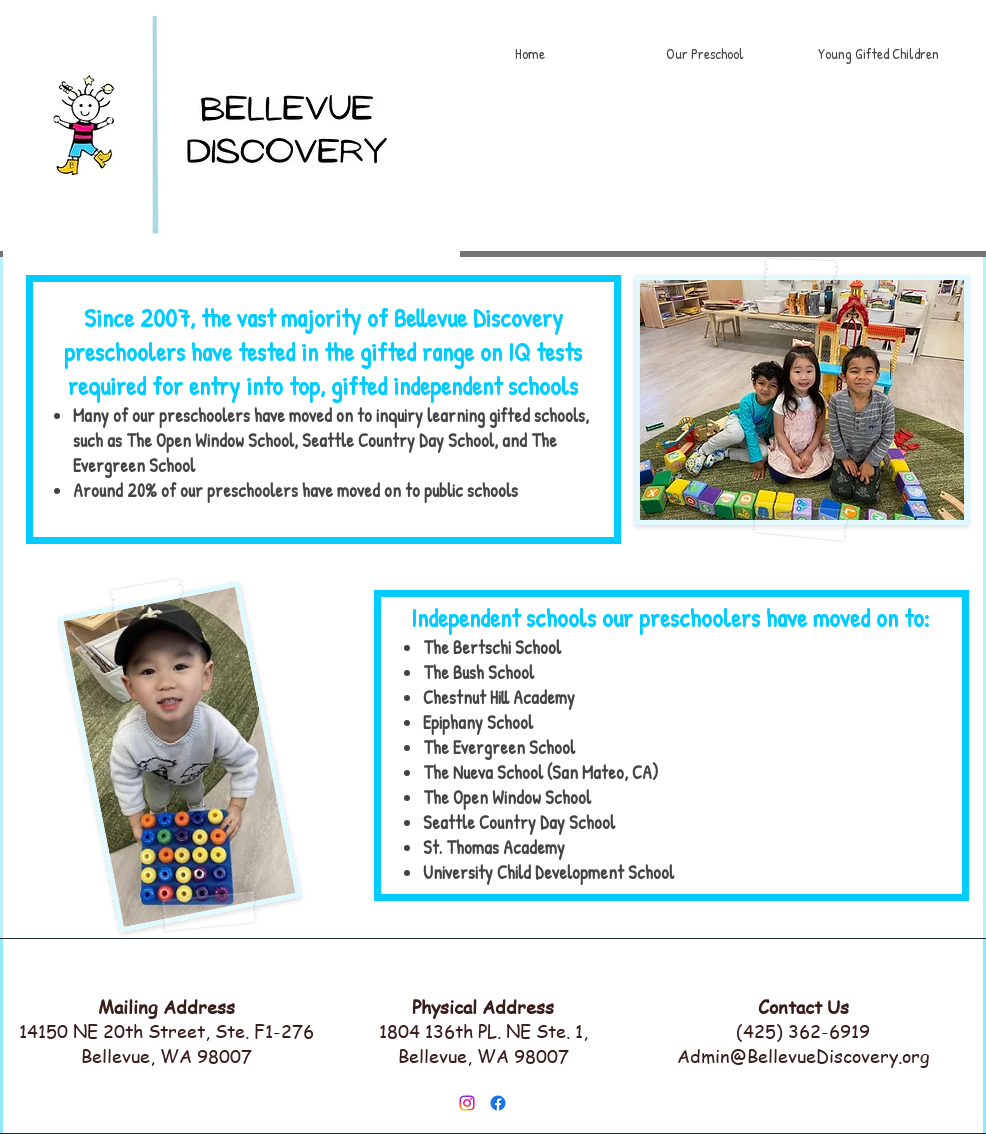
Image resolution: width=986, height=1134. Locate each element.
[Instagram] (467, 1103)
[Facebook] (498, 1103)
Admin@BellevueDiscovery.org (803, 1055)
